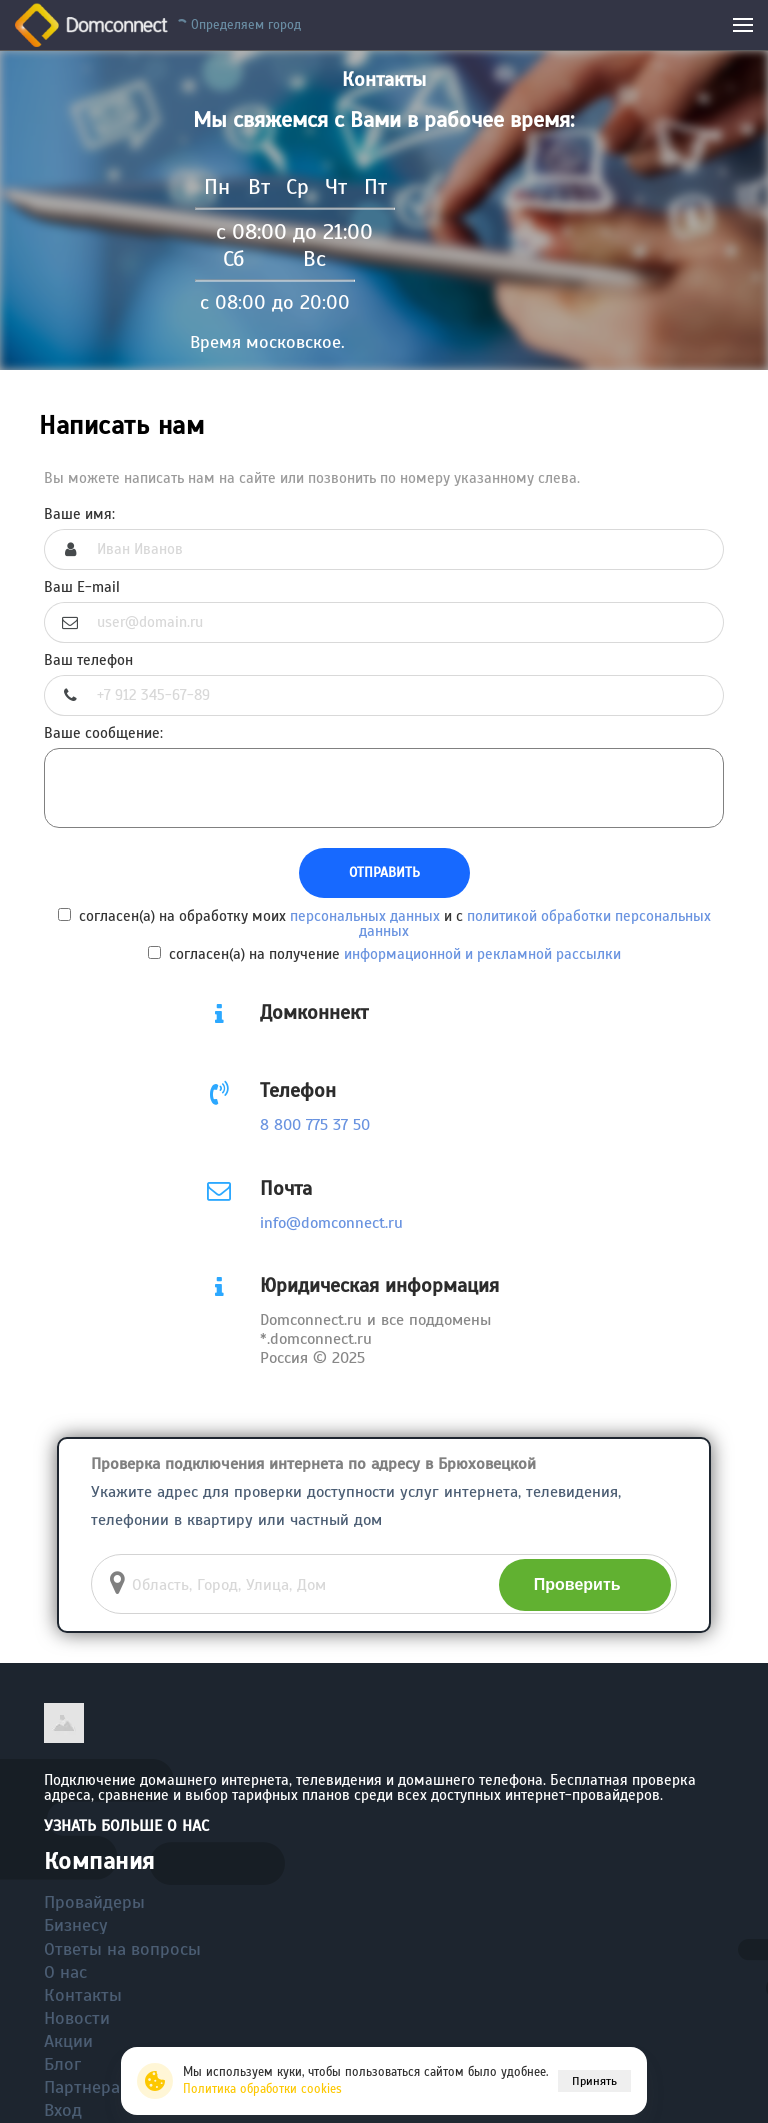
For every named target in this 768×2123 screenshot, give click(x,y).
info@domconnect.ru (331, 1223)
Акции (68, 2041)
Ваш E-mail (82, 587)
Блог (62, 2064)
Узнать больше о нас (126, 1826)
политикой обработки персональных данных (535, 923)
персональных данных (365, 916)
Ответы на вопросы (122, 1949)
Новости (77, 2018)
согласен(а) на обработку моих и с (384, 923)
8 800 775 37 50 (315, 1125)
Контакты (83, 1995)
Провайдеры (94, 1902)
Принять (594, 2081)
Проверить (577, 1584)
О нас (65, 1972)
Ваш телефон (88, 660)
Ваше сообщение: (103, 733)
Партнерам (88, 2087)
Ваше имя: (79, 514)
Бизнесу (76, 1925)
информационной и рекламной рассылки (482, 954)
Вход (63, 2110)
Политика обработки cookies (262, 2089)
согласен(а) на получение (384, 954)
